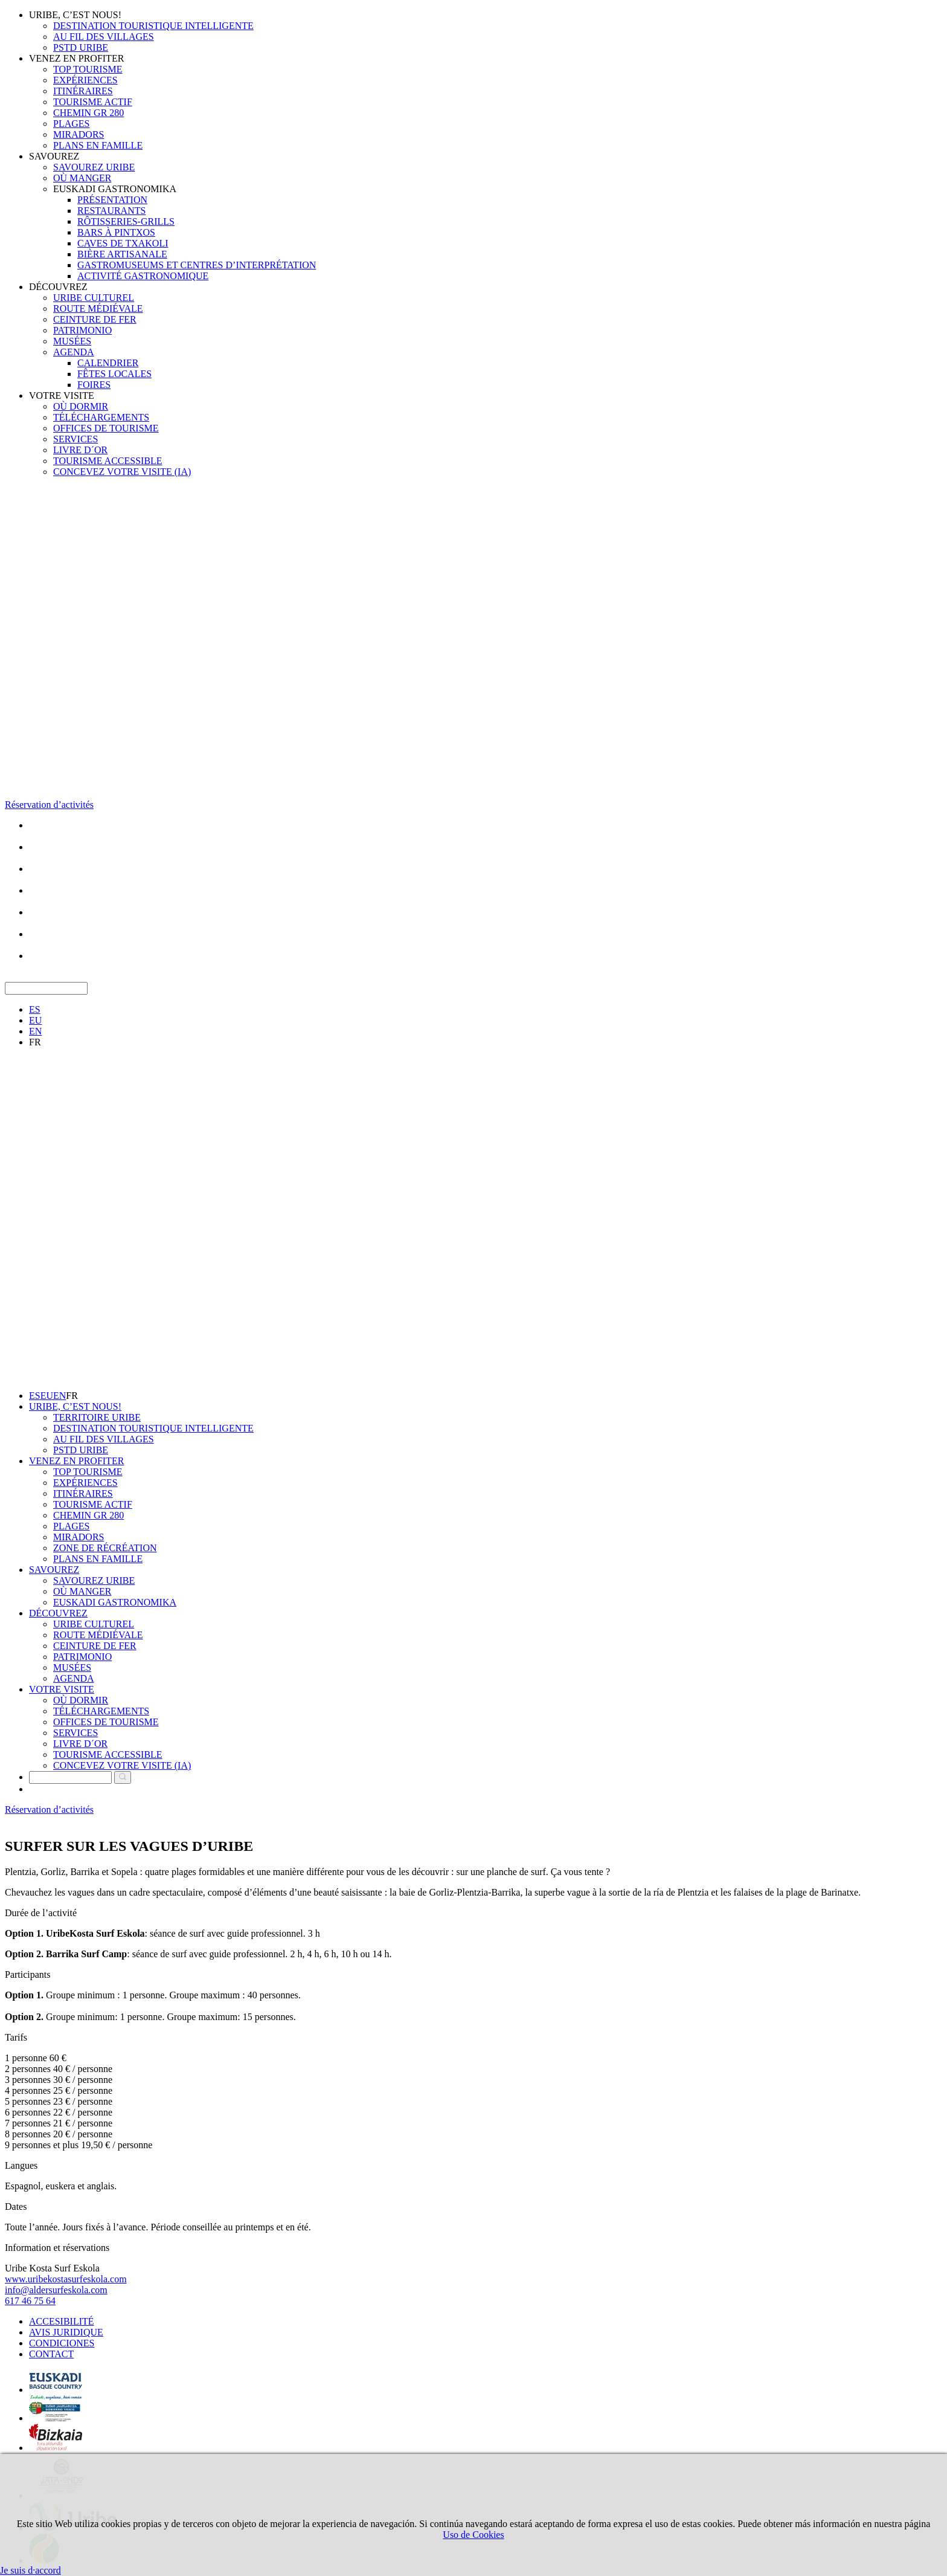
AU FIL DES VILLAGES (103, 36)
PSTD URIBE (80, 47)
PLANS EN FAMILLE (98, 145)
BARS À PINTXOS (116, 232)
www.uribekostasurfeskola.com (66, 2279)
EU (35, 1020)
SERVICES (75, 439)
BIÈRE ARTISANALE (122, 254)
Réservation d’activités (49, 804)
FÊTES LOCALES (114, 374)
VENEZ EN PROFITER (76, 58)
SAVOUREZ (54, 156)
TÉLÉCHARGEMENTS (101, 417)
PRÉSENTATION (112, 200)
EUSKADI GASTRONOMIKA (114, 189)
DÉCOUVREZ (58, 287)
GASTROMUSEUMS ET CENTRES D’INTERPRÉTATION (196, 265)
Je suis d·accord (30, 2570)
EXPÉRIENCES (85, 80)
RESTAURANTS (111, 210)
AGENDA (73, 352)
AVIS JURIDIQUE (66, 2332)
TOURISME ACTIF (92, 102)
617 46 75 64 (30, 2301)
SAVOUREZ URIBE (94, 167)
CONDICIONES (61, 2343)
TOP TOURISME (88, 69)
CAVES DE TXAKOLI (123, 243)
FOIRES (94, 384)
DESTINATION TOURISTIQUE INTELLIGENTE (153, 26)
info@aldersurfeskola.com (56, 2290)
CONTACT (51, 2354)
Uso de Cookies (473, 2534)
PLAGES (71, 123)
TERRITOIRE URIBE (97, 1417)
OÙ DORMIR (80, 406)
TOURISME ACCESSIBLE (107, 461)
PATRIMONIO (82, 330)
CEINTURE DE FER (94, 319)
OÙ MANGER (82, 178)
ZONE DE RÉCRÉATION (105, 1548)
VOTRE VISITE (61, 395)
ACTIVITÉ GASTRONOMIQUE (142, 276)
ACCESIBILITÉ (61, 2321)
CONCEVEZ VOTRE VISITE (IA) (122, 471)
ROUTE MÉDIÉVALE (98, 308)
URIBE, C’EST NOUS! (75, 15)
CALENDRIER (107, 363)
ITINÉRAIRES (83, 91)
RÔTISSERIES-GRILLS (126, 221)
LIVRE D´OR (80, 450)
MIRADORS (78, 134)
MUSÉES (72, 341)
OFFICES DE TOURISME (106, 428)
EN (35, 1031)
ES (34, 1009)
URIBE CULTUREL (93, 297)
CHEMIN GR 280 (88, 113)
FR (35, 1042)
